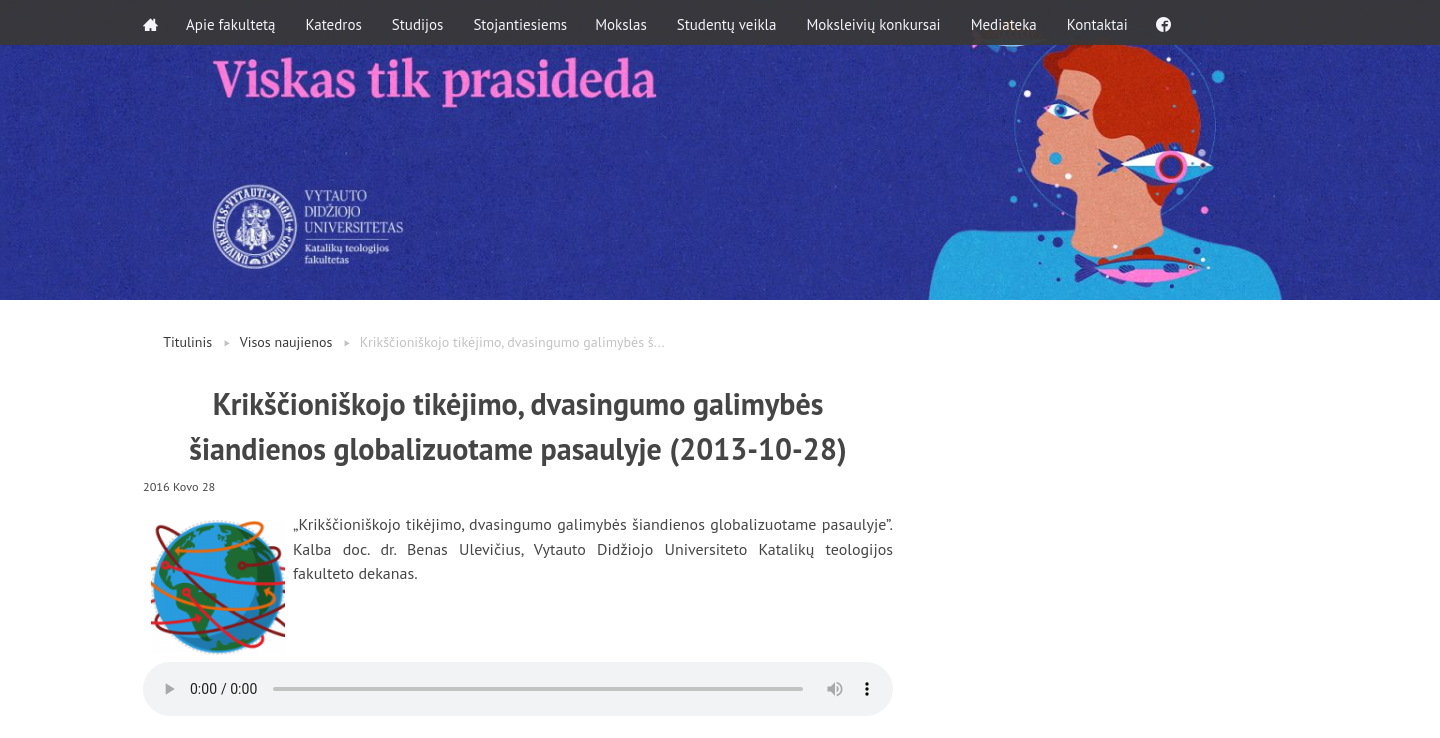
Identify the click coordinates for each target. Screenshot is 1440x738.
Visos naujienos (286, 342)
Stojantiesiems (522, 22)
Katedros (335, 22)
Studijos (420, 22)
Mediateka (1008, 22)
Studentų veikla (731, 22)
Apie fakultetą (232, 22)
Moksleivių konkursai (877, 22)
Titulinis (187, 342)
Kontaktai (1101, 22)
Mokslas (625, 22)
